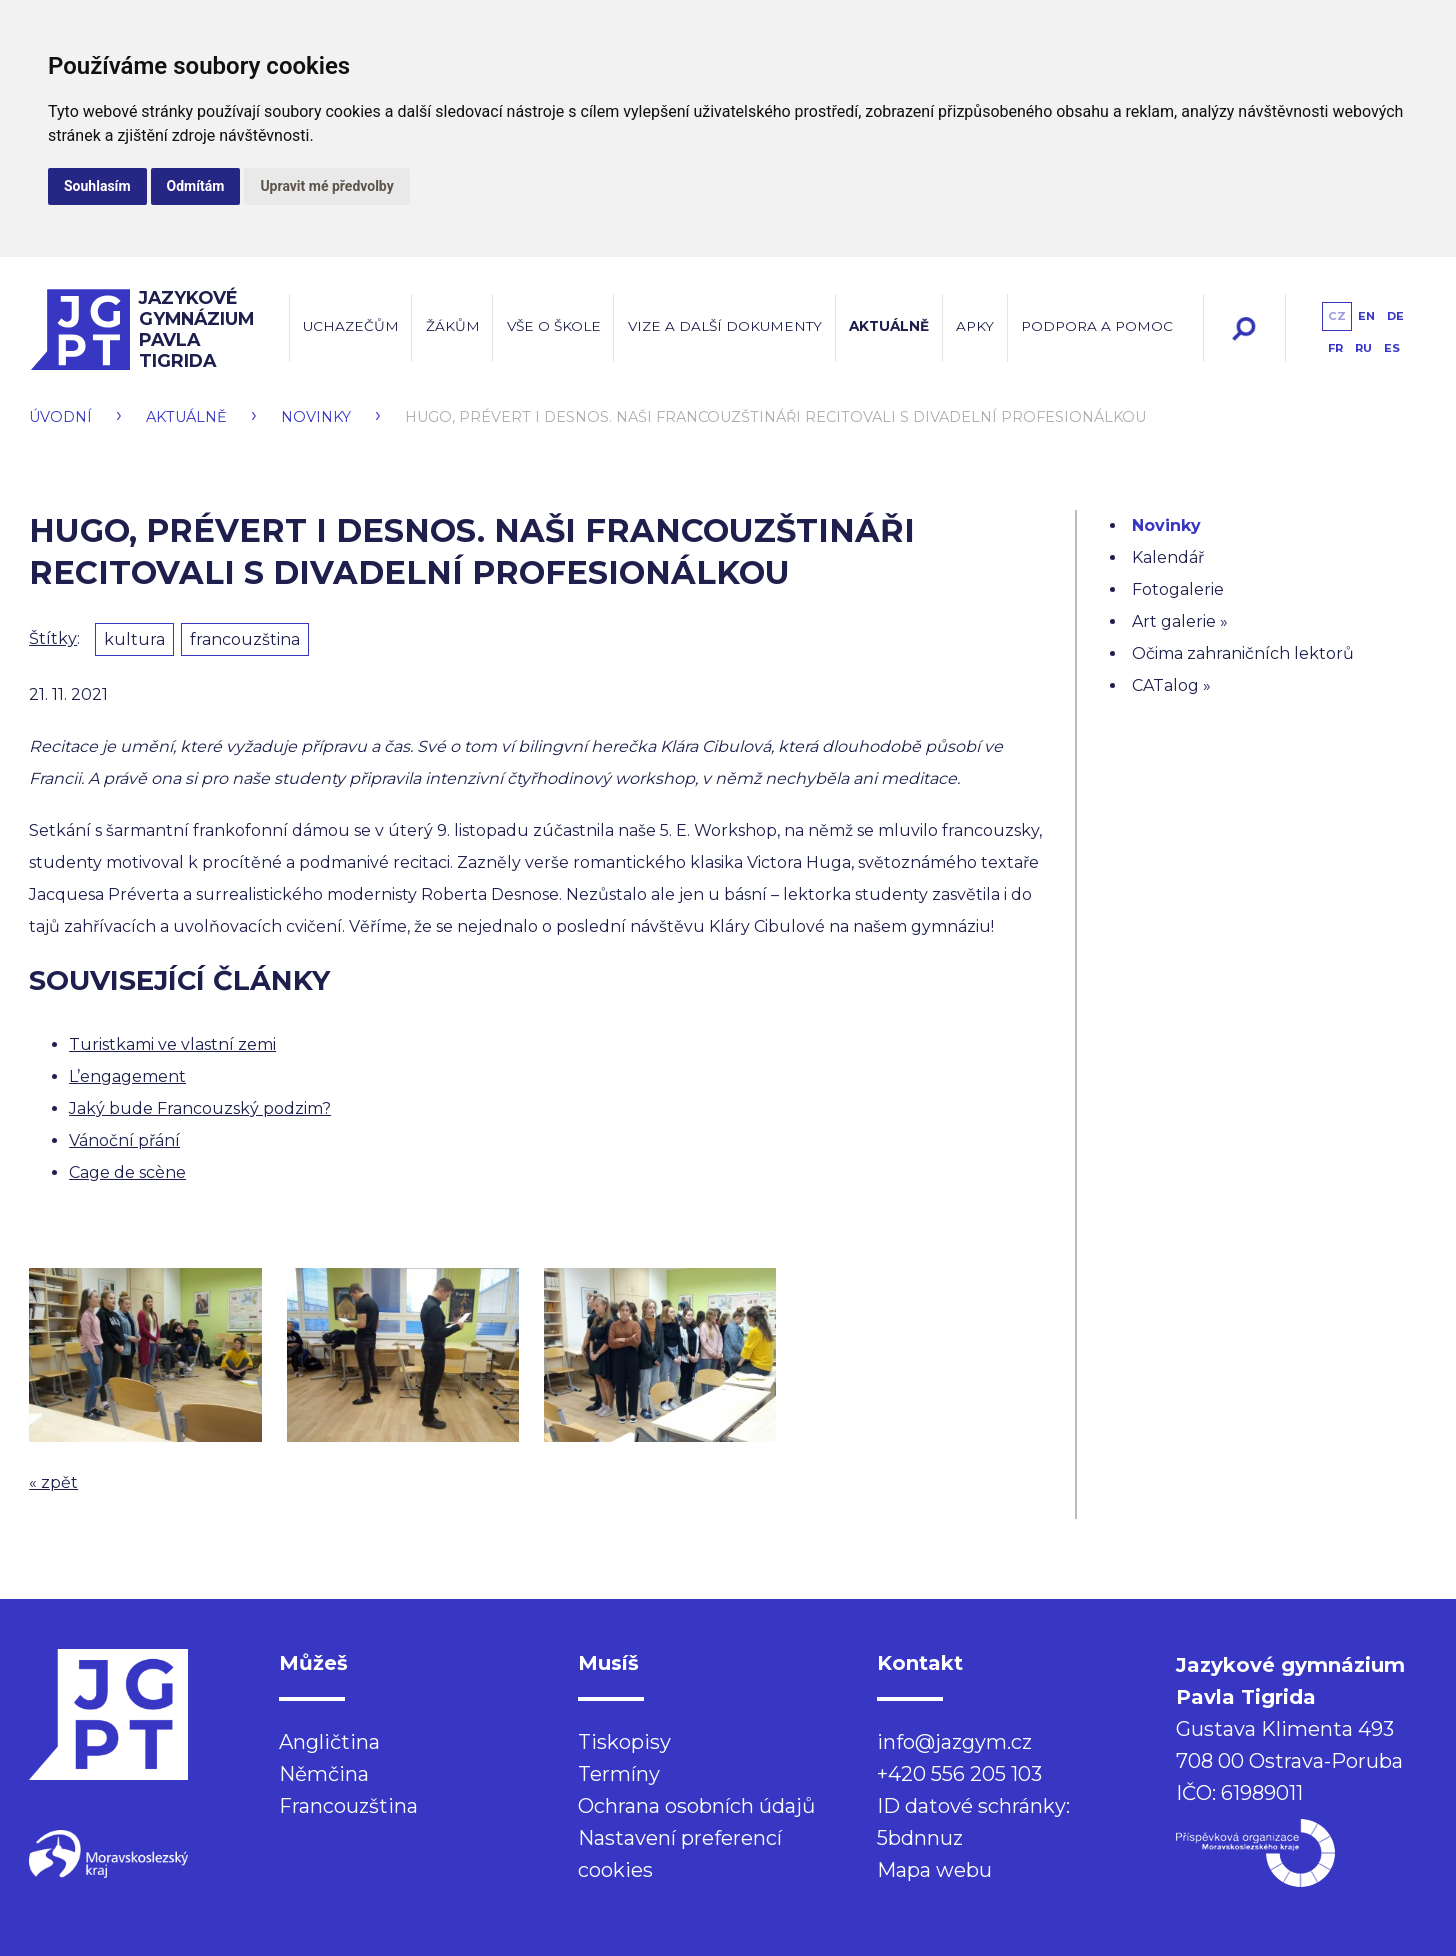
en (1366, 316)
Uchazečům (351, 326)
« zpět (53, 1482)
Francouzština (348, 1806)
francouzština (245, 639)
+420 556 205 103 (959, 1774)
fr (1335, 348)
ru (1363, 348)
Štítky (53, 638)
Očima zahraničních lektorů (1243, 653)
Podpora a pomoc (1097, 326)
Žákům (453, 326)
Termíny (619, 1774)
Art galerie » (1180, 621)
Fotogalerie (1178, 589)
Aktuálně (889, 326)
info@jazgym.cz (954, 1742)
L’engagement (127, 1076)
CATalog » (1171, 685)
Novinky (316, 417)
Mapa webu (934, 1870)
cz (1337, 316)
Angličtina (329, 1742)
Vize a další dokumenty (725, 326)
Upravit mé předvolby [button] (326, 186)
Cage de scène (127, 1172)
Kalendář (1168, 557)
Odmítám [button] (196, 186)
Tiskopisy (624, 1742)
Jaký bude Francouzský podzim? (200, 1108)
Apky (975, 326)
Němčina (324, 1774)
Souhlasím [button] (97, 186)
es (1392, 348)
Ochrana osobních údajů (696, 1806)
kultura (134, 639)
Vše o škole (554, 326)
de (1395, 316)
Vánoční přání (124, 1140)
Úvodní (60, 417)
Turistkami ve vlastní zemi (172, 1044)
